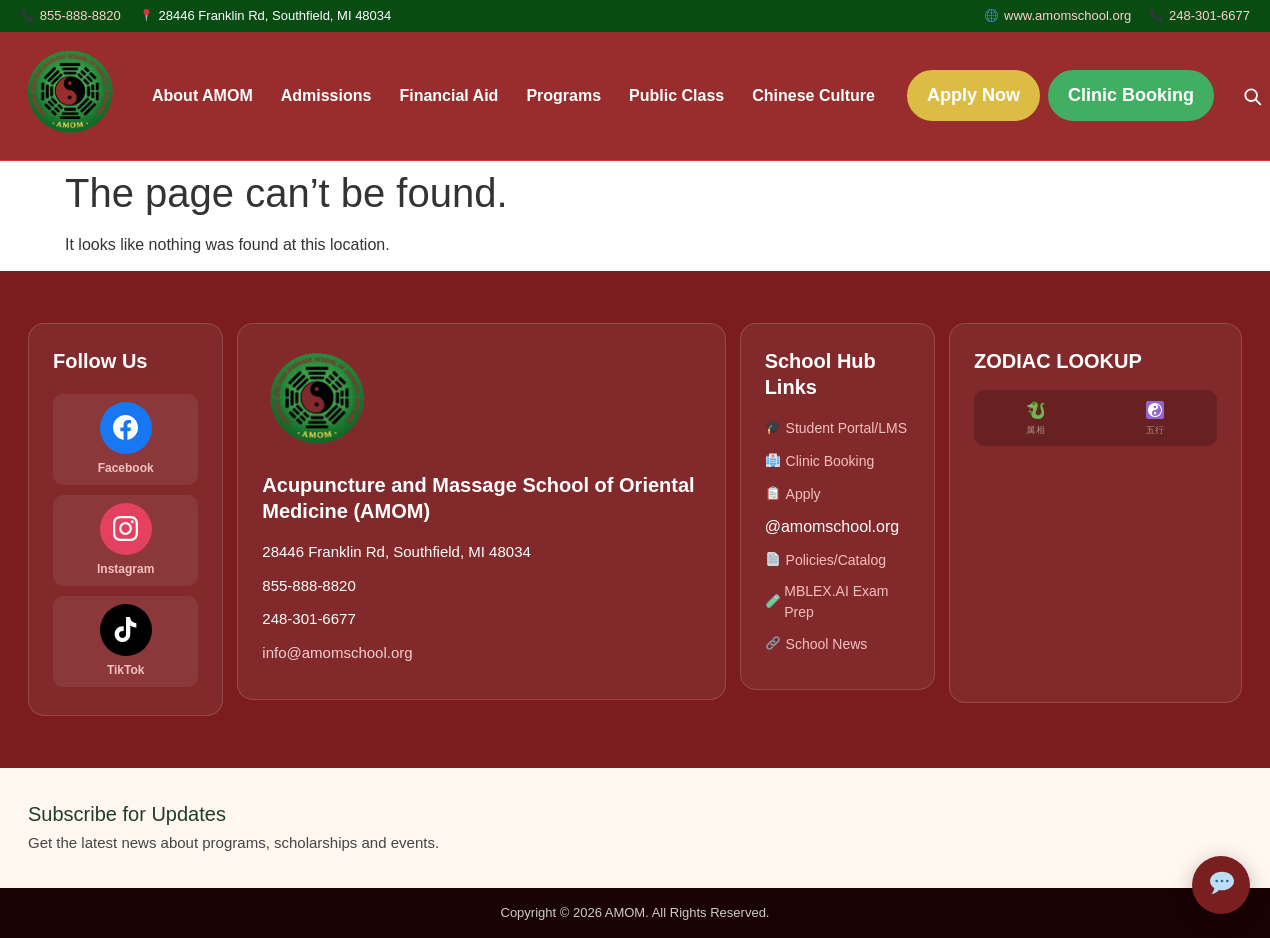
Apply (793, 494)
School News (816, 644)
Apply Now (973, 95)
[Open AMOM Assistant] (1221, 885)
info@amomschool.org (337, 652)
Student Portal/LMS (836, 428)
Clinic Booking (1131, 95)
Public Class (676, 95)
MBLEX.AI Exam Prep (827, 601)
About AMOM (202, 95)
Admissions (326, 95)
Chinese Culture (813, 95)
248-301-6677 (1209, 15)
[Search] (1252, 96)
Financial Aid (448, 95)
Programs (563, 95)
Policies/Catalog (825, 560)
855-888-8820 (80, 15)
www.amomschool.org (1067, 15)
